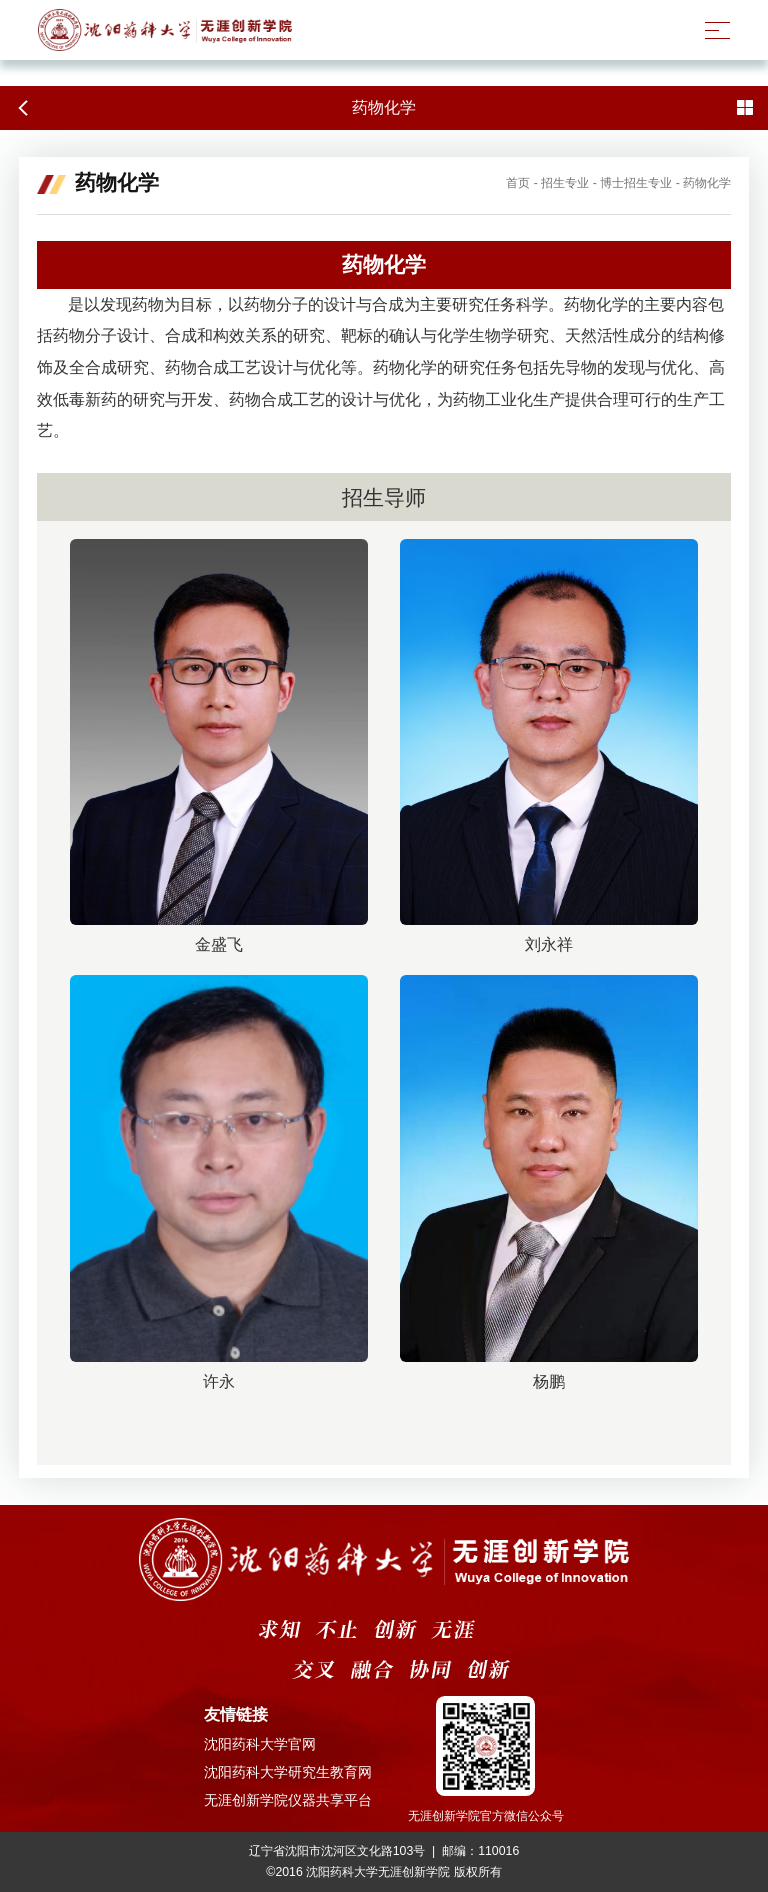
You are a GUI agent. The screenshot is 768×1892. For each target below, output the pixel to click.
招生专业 (565, 183)
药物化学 (707, 183)
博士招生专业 (636, 183)
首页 (518, 183)
